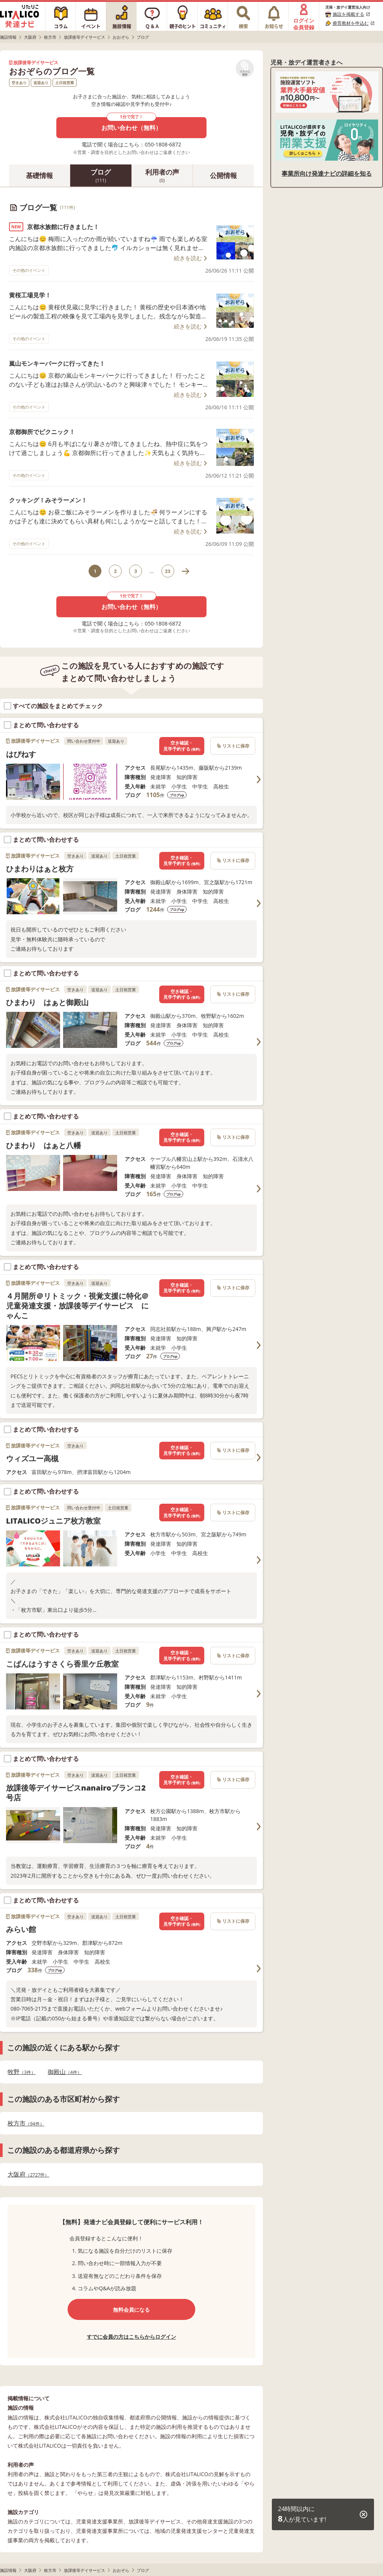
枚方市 (26, 2123)
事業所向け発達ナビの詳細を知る (327, 173)
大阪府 (28, 2174)
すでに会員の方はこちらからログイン (131, 2336)
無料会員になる (131, 2309)
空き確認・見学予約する (181, 746)
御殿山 (65, 2072)
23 (167, 571)
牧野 (22, 2072)
